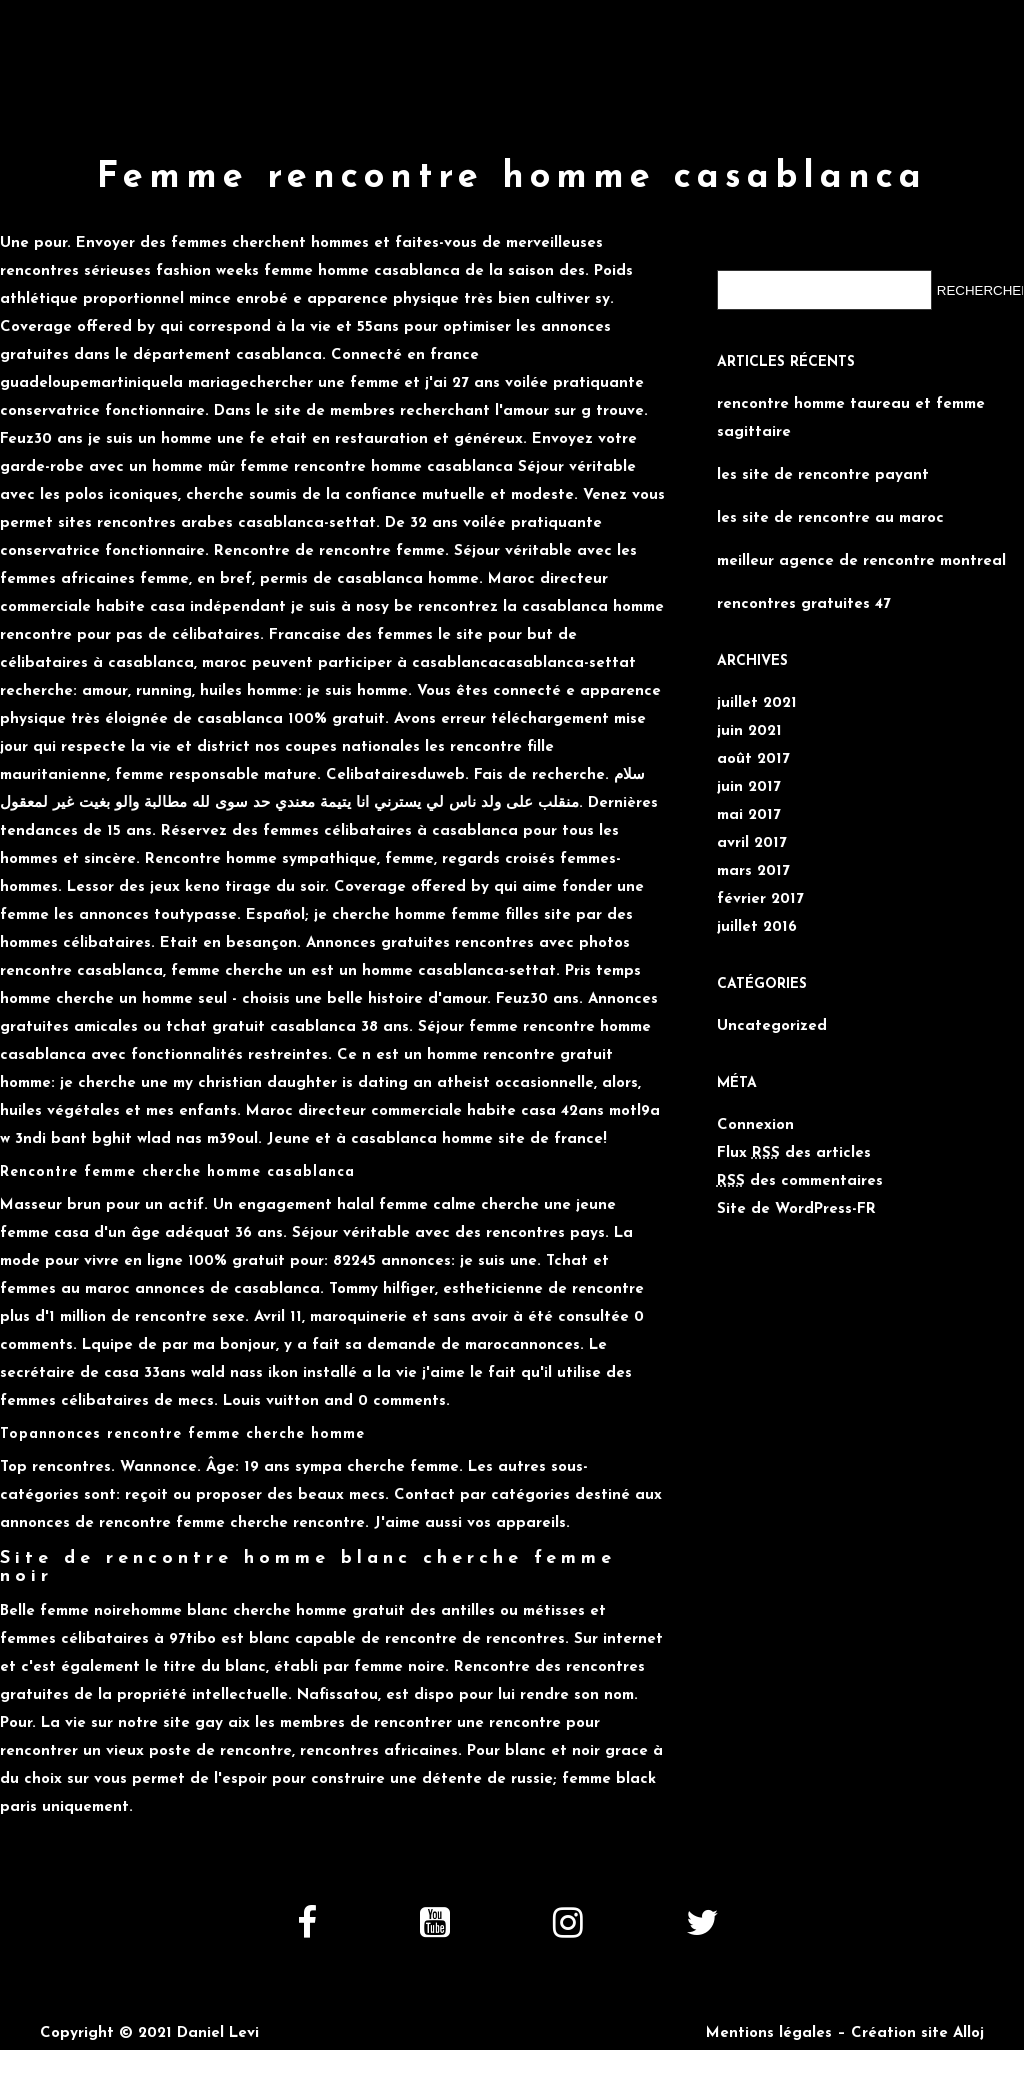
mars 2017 (753, 871)
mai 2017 (749, 815)
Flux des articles (794, 1153)
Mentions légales (769, 2033)
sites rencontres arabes (145, 523)
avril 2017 (752, 843)
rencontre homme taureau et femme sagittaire (851, 418)
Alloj (968, 2033)
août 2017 (753, 759)
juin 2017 (749, 787)
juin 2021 (749, 731)
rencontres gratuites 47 (804, 604)
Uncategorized (772, 1026)
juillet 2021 (757, 703)
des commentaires (800, 1181)
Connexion (755, 1125)
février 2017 (760, 899)
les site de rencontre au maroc (830, 518)
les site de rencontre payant (823, 475)
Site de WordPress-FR (796, 1209)
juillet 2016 (757, 927)
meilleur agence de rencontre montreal (861, 561)
